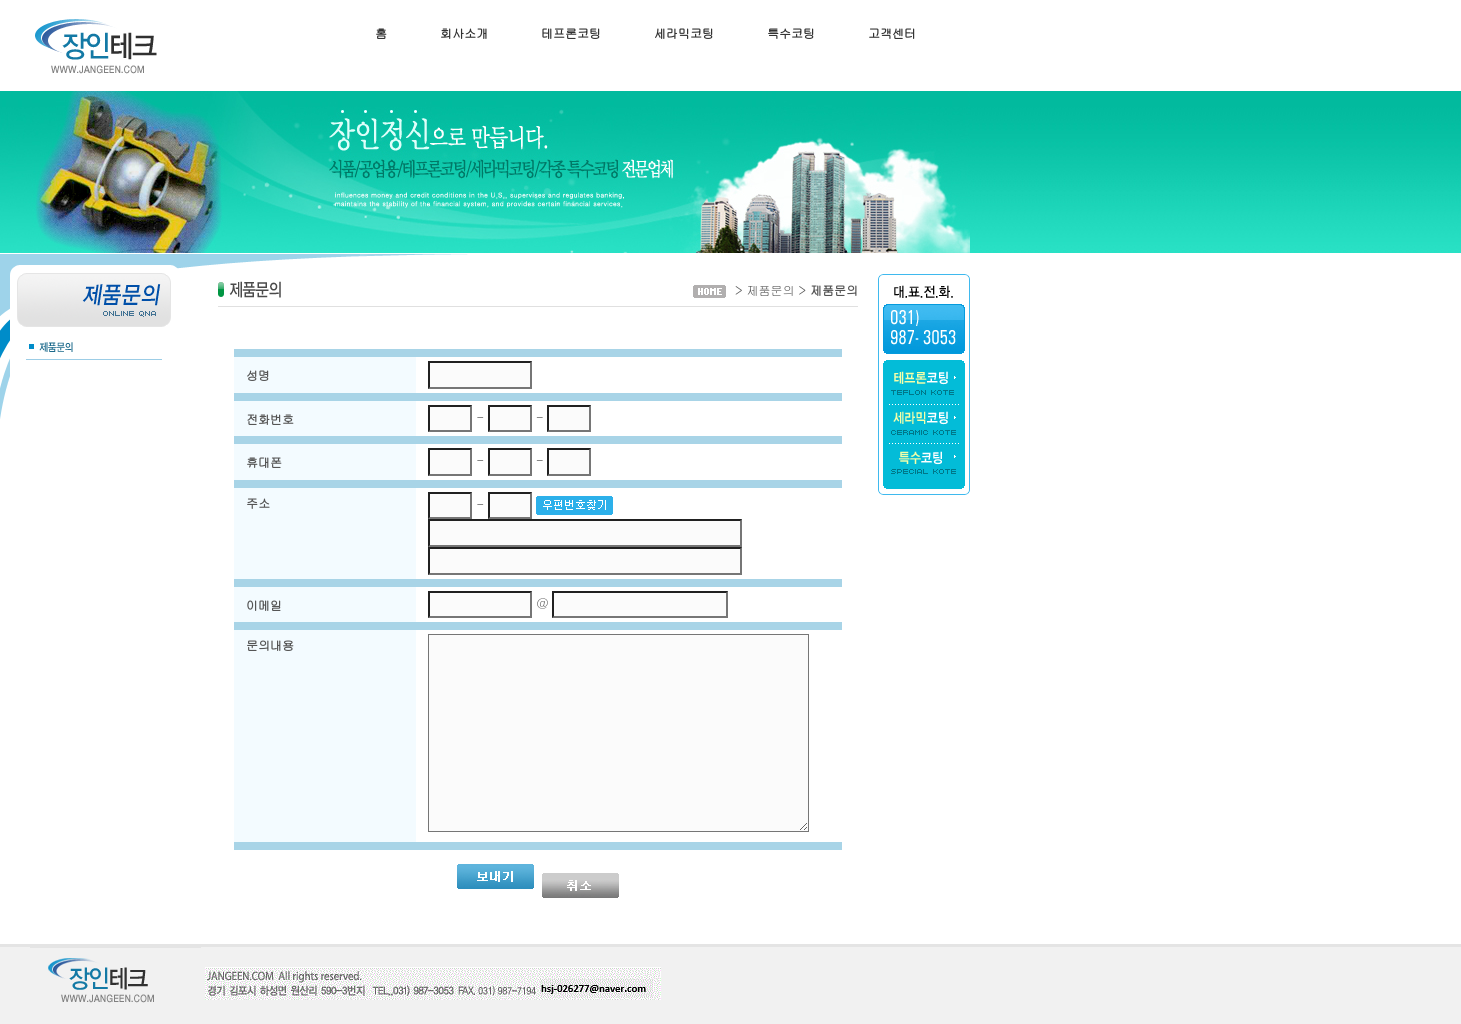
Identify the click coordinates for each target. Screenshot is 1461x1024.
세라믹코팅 (684, 32)
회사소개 (464, 32)
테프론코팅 (571, 32)
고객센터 (892, 32)
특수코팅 (791, 32)
